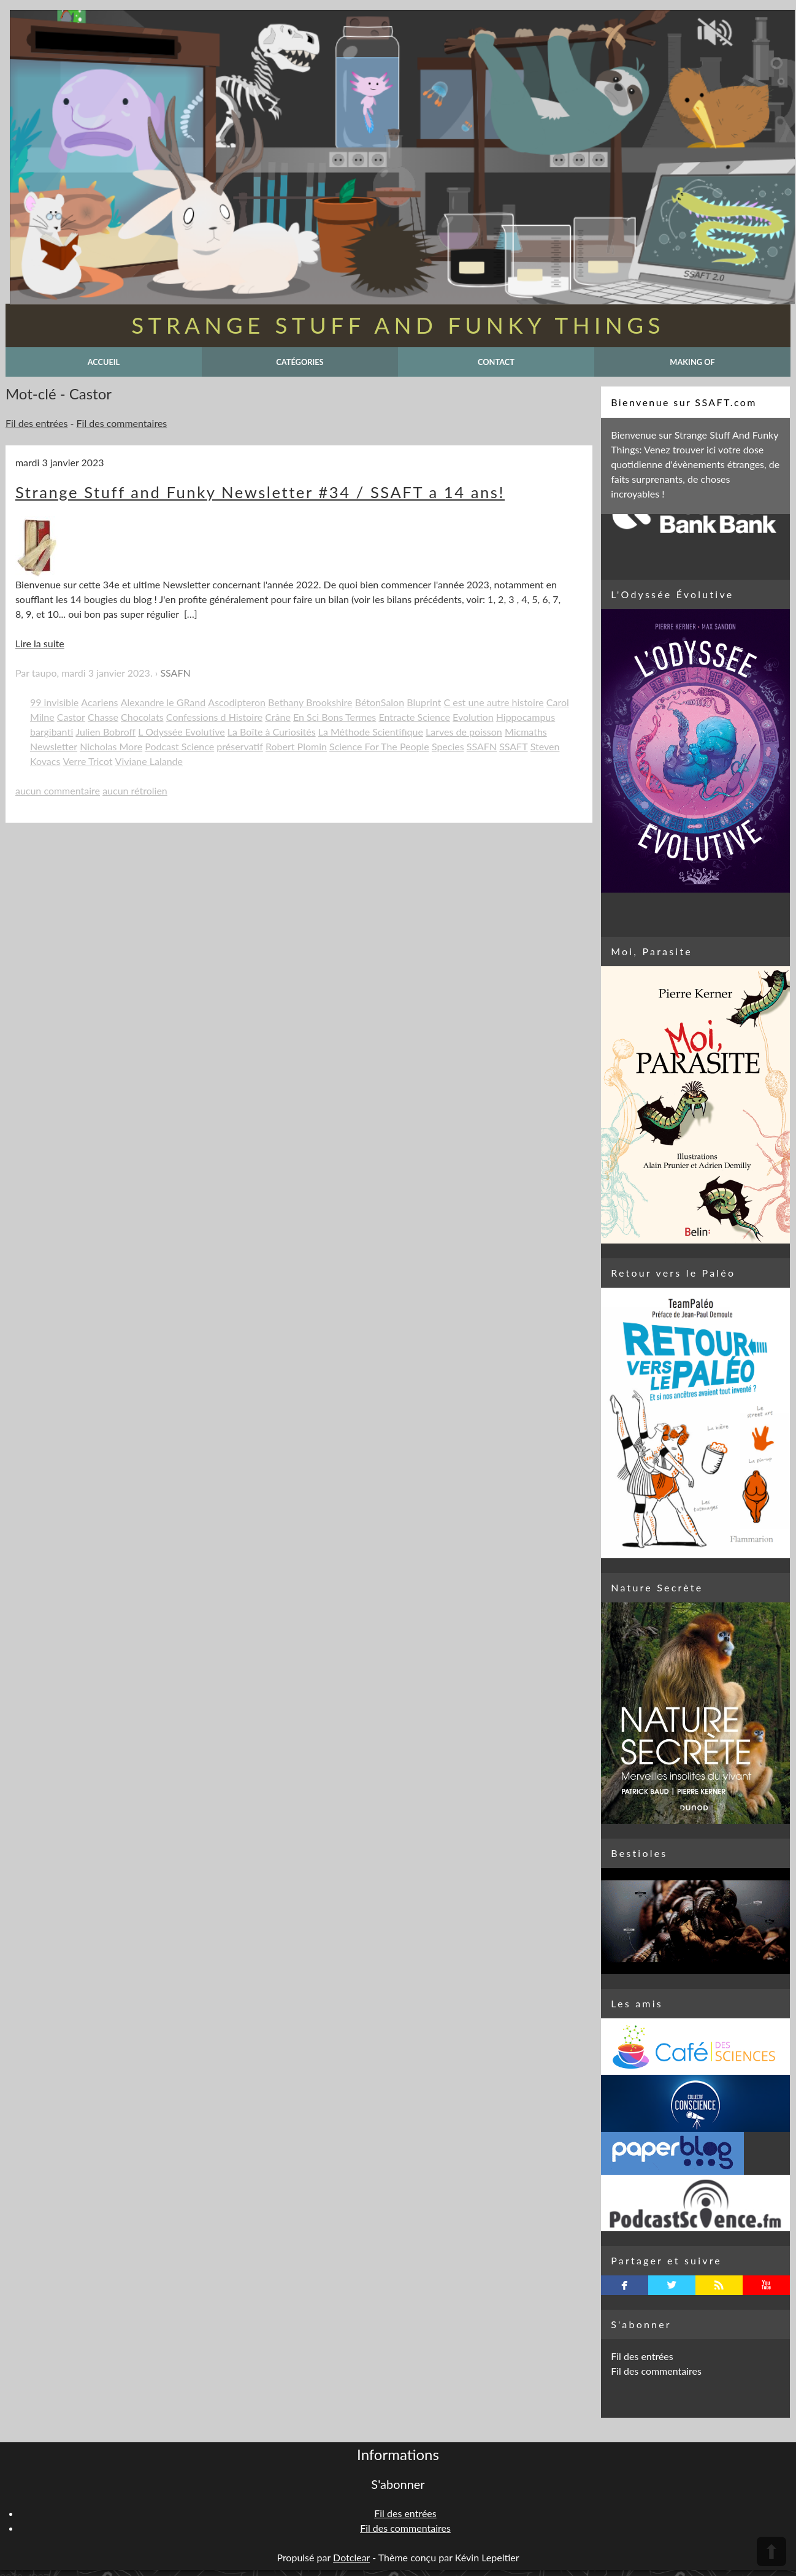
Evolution (473, 717)
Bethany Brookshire (310, 702)
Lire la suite (39, 643)
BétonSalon (379, 702)
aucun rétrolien (134, 790)
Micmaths (526, 731)
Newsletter (53, 746)
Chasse (103, 717)
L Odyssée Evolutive (181, 731)
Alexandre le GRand (163, 702)
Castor (71, 717)
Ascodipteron (237, 702)
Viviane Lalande (149, 761)
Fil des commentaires (122, 423)
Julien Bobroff (105, 731)
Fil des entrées (36, 423)
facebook (624, 2285)
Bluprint (424, 702)
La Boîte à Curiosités (272, 731)
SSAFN (175, 673)
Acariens (99, 702)
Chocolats (142, 717)
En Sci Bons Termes (334, 717)
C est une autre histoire (493, 702)
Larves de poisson (464, 731)
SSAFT (513, 746)
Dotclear (351, 2557)
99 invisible (54, 702)
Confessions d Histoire (214, 717)
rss (719, 2285)
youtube (766, 2285)
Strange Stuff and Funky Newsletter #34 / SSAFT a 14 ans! (260, 492)
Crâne (278, 717)
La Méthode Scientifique (370, 731)
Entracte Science (414, 717)
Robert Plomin (296, 746)
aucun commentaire (57, 790)
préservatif (239, 746)
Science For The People (379, 746)
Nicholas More (111, 746)
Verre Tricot (88, 761)
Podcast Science (179, 746)
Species (448, 746)
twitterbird (672, 2285)
